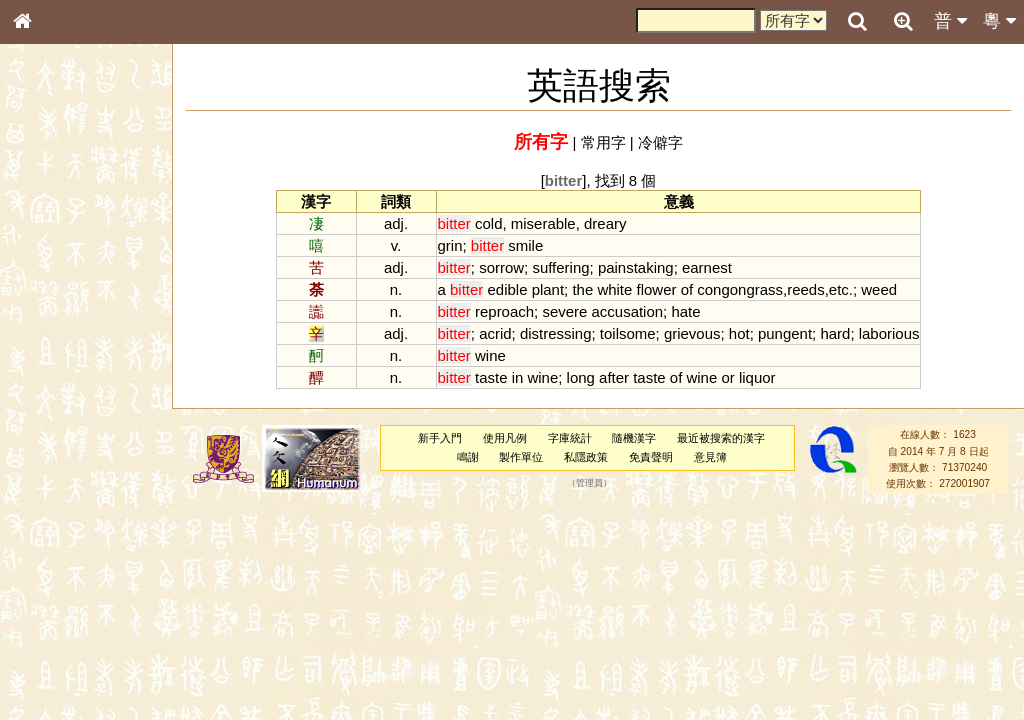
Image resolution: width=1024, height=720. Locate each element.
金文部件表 (55, 322)
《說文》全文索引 (73, 615)
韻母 (68, 526)
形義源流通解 (61, 340)
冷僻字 (660, 142)
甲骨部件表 (55, 303)
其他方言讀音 (61, 562)
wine (490, 355)
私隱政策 (586, 457)
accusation (628, 311)
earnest (707, 267)
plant (548, 289)
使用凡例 (505, 438)
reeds (805, 289)
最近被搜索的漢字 (721, 438)
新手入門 (440, 438)
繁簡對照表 (55, 669)
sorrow (501, 267)
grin (450, 245)
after (614, 377)
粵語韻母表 (55, 429)
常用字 (603, 142)
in (518, 377)
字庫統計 (570, 438)
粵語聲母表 (55, 410)
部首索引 (49, 267)
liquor (757, 377)
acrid (495, 333)
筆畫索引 (49, 285)
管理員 (589, 484)
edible (508, 289)
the (582, 289)
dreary (605, 223)
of (687, 289)
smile (525, 245)
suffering (560, 267)
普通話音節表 (61, 544)
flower (657, 289)
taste (491, 377)
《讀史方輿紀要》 (73, 633)
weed (879, 289)
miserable (543, 223)
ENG (88, 220)
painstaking (636, 267)
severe (564, 311)
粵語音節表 (55, 392)
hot (739, 333)
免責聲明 (651, 457)
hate (685, 311)
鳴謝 (468, 457)
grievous (692, 333)
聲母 (40, 526)
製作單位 (521, 457)
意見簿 (710, 457)
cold (488, 223)
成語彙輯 (49, 651)
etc (839, 289)
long (581, 377)
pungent (785, 333)
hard (835, 333)
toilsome (628, 333)
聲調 (95, 526)
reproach (504, 311)
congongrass (740, 289)
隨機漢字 (634, 438)
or (727, 377)
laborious (889, 333)
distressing (556, 333)
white (614, 289)
